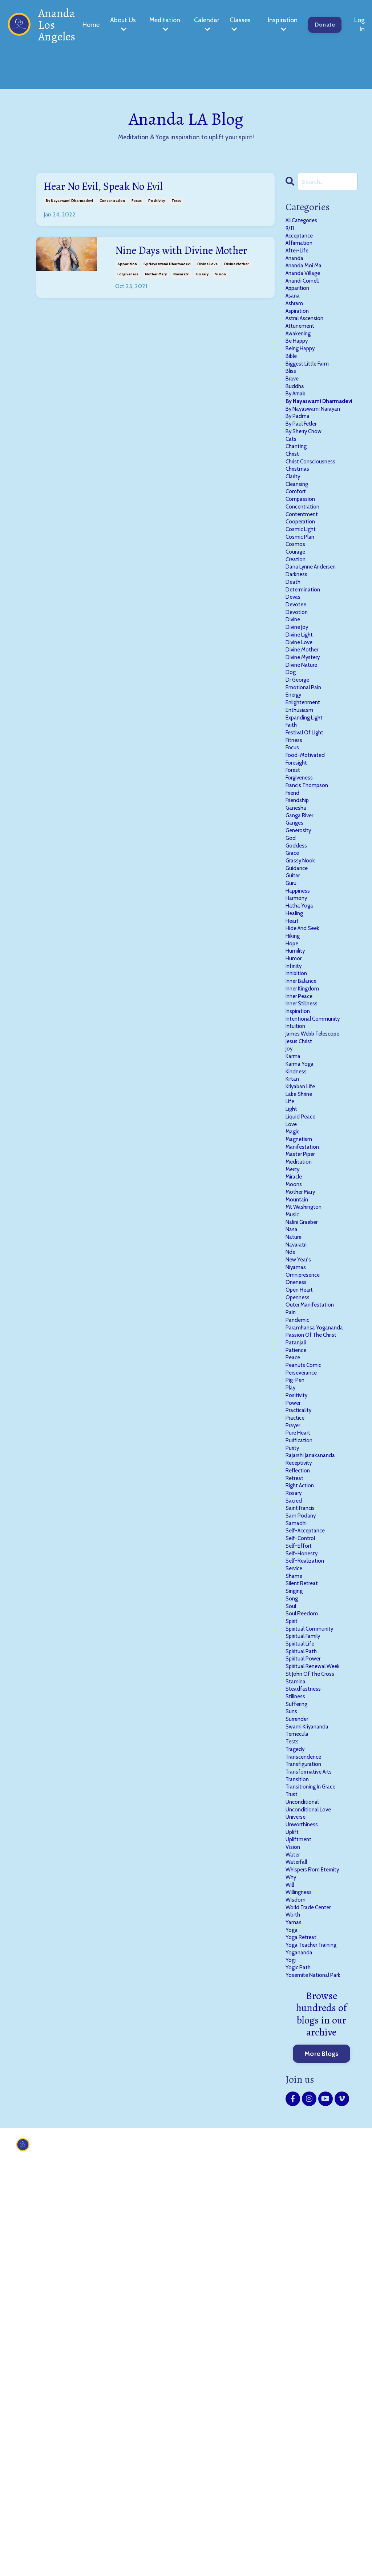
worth (294, 2293)
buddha (297, 424)
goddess (298, 992)
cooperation (303, 598)
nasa (293, 1459)
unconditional (306, 2156)
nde (291, 1487)
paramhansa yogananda (321, 1578)
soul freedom (305, 1926)
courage (297, 635)
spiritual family (307, 1954)
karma (295, 1248)
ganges (296, 965)
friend (294, 928)
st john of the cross (315, 2000)
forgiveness (127, 294)
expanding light (309, 836)
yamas (295, 2302)
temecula (299, 2073)
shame (296, 1881)
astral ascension (309, 342)
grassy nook (303, 1010)
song (293, 1908)
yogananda (302, 2339)
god (292, 983)
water (294, 2220)
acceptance (302, 241)
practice (297, 1688)
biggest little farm (312, 396)
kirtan (294, 1276)
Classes (240, 24)
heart (294, 1084)
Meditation (165, 24)
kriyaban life (304, 1285)
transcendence (307, 2101)
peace (294, 1615)
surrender (300, 2055)
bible (292, 387)
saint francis (304, 1798)
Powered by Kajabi (337, 2565)
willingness (302, 2265)
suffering (299, 2037)
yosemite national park (318, 2366)
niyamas (298, 1505)
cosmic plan (303, 616)
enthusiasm (302, 827)
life (291, 1304)
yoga (292, 2311)
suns (292, 2046)
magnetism (302, 1349)
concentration (112, 203)
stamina (298, 2009)
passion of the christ (316, 1587)
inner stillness (305, 1184)
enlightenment (306, 818)
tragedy (297, 2091)
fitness (296, 864)
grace (294, 1001)
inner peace (302, 1175)
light (293, 1313)
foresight (299, 891)
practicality (302, 1679)
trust (293, 2146)
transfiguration (307, 2110)
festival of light (309, 854)
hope (293, 1111)
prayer (295, 1698)
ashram (297, 323)
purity (294, 1725)
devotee (297, 699)
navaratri (181, 294)
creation (298, 644)
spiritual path (305, 1972)
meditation (301, 1377)
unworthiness (305, 2183)
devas (294, 690)
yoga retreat (304, 2320)
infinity (296, 1139)
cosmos (297, 626)
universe (298, 2174)
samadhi (299, 1817)
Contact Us (181, 2537)
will (291, 2256)
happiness (300, 1047)
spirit (293, 1935)
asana (294, 314)
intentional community (318, 1203)
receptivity (302, 1743)
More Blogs (321, 2445)
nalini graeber (306, 1450)
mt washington (307, 1432)
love (292, 1331)
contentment (305, 589)
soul (292, 1917)
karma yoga (303, 1258)
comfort (298, 561)
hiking (294, 1102)
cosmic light (304, 607)
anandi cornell (306, 296)
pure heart (300, 1707)
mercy (294, 1386)
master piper (303, 1368)
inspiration (301, 1193)
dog (291, 781)
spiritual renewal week (318, 1991)
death (294, 671)
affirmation (302, 250)
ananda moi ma (308, 278)
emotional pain (307, 799)
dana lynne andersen (316, 653)
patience (298, 1606)
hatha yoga (302, 1065)
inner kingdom (306, 1166)
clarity (295, 543)
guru (292, 1038)
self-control (303, 1835)
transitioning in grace (317, 2137)
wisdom (298, 2274)
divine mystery (306, 763)
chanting (299, 506)
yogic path (300, 2357)
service (296, 1871)
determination (306, 681)
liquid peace (304, 1322)
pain (292, 1560)
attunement (303, 351)
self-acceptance (309, 1826)
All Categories (305, 222)
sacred (296, 1789)
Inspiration (283, 24)
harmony (299, 1056)
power (294, 1670)
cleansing (299, 552)
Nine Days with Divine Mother (175, 262)
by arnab (298, 433)
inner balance (305, 1157)
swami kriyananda (312, 2064)
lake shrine (302, 1294)
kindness (298, 1267)
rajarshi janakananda (316, 1734)
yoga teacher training (317, 2330)
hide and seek (306, 1093)
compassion (303, 571)
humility (297, 1120)
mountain (299, 1423)
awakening (301, 360)
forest (294, 900)
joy (290, 1239)
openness (300, 1542)
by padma (300, 470)
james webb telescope (318, 1221)
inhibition (299, 1148)
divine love (207, 284)
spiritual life (303, 1963)
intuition (297, 1212)
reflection (300, 1752)
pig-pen (297, 1642)
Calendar (207, 24)
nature (295, 1468)
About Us (123, 24)
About (147, 2537)
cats (292, 497)
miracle (296, 1395)
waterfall (299, 2229)
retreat (296, 1762)
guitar (294, 1029)
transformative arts (314, 2119)
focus (137, 203)
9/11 (290, 232)
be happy (299, 369)
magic (294, 1340)
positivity (156, 203)
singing (296, 1899)
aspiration (300, 332)
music (294, 1441)
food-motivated (309, 882)
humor (295, 1129)
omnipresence (306, 1514)
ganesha (298, 946)
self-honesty (304, 1853)
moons (295, 1404)
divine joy (299, 726)
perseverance (304, 1633)
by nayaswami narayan (319, 460)
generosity (301, 974)
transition (300, 2128)
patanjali (298, 1597)
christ (294, 515)
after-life (300, 259)
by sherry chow (308, 488)
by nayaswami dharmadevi (69, 203)
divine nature (305, 772)
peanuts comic (307, 1624)
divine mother (236, 284)
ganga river (303, 955)
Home (90, 24)
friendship (300, 937)
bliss (292, 406)
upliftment (301, 2201)
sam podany (304, 1807)
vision (220, 294)
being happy (303, 378)
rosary (202, 294)
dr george (300, 790)
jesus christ (302, 1230)
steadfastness (306, 2018)
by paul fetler (304, 479)
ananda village (307, 287)
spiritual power (307, 1981)
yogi (291, 2348)
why (292, 2247)
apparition (127, 284)
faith (293, 845)
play (292, 1652)
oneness (298, 1523)
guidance (299, 1020)
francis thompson (312, 919)
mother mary (156, 294)
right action (303, 1771)
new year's (300, 1496)
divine (294, 717)
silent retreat (305, 1890)
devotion (298, 708)
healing (296, 1074)
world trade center (313, 2284)
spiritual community (315, 1945)
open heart (302, 1532)
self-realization (309, 1862)
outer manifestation (315, 1551)
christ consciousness (315, 525)
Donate (325, 24)
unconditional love (313, 2165)
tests (176, 203)
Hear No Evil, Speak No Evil (116, 188)
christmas (300, 534)
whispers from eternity (318, 2238)
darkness (298, 662)
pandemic (300, 1569)
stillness (297, 2027)
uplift (294, 2192)
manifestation (306, 1359)
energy (295, 809)
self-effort (301, 1844)
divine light (302, 735)
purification (302, 1716)
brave (294, 415)
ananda (297, 268)
